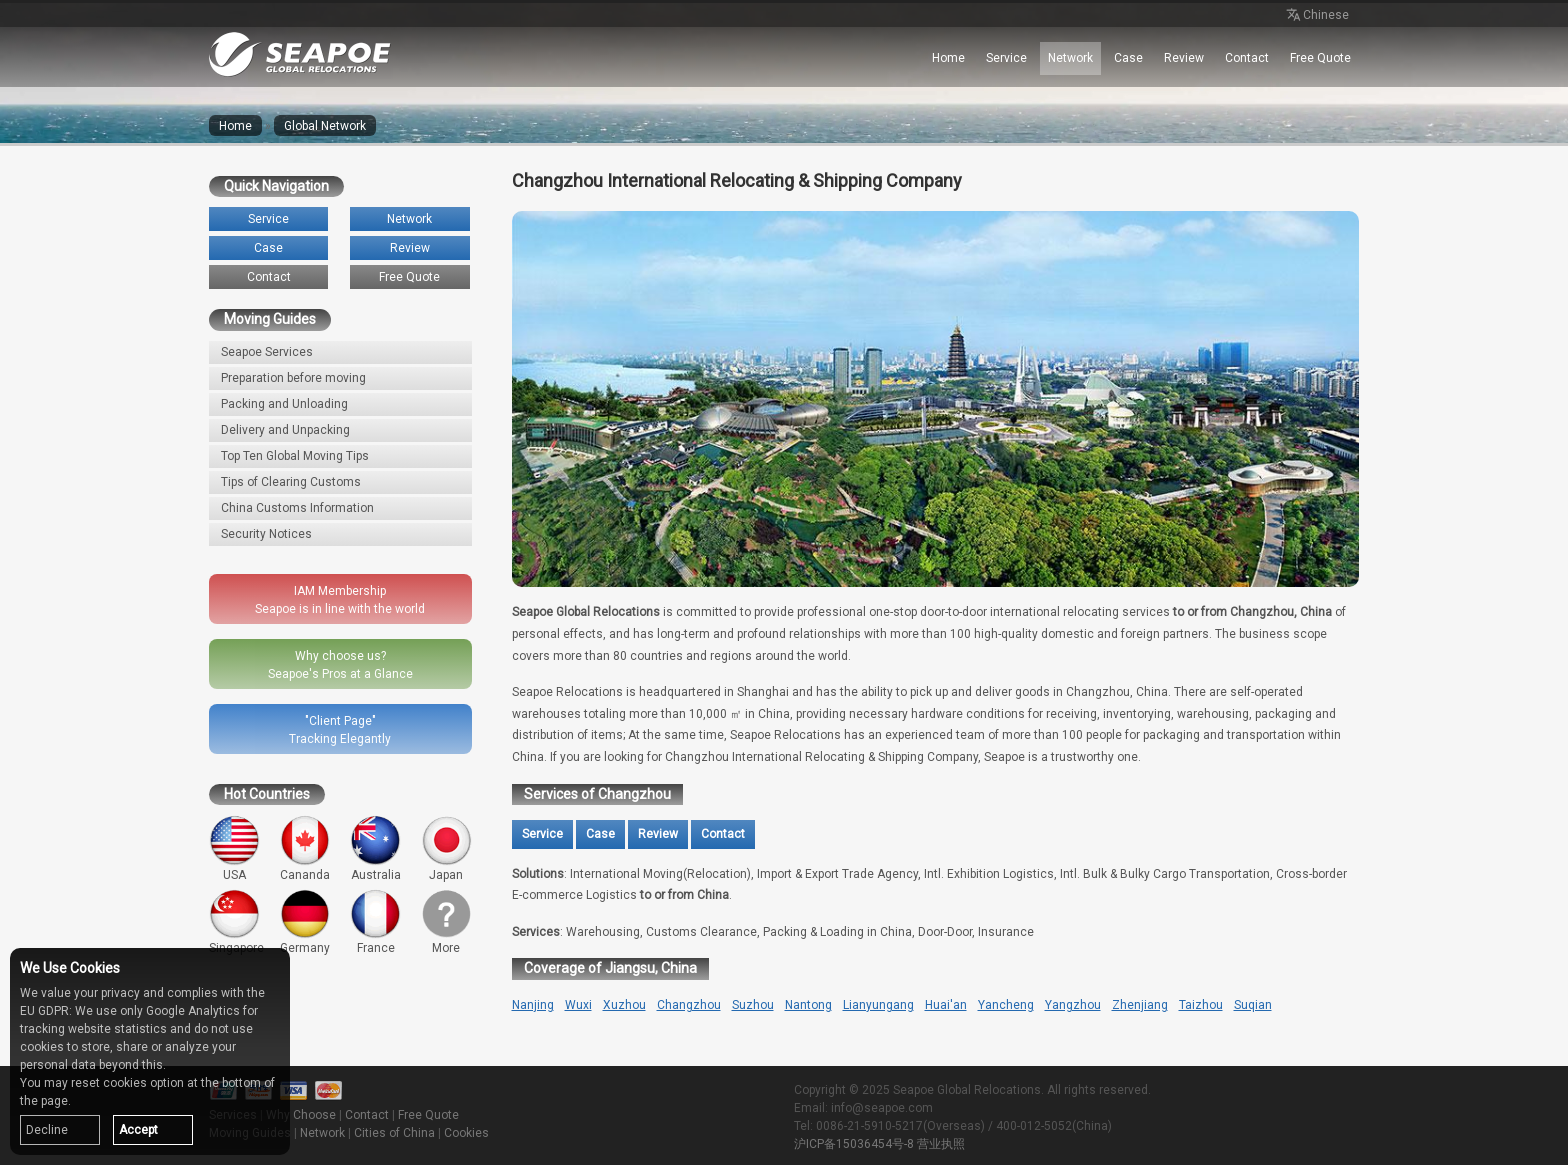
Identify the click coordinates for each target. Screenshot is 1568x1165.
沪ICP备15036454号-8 (854, 1144)
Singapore (236, 922)
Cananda (305, 848)
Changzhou (689, 1005)
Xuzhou (624, 1005)
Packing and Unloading (284, 404)
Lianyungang (878, 1005)
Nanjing (533, 1005)
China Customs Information (297, 508)
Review (1184, 58)
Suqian (1253, 1005)
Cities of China (394, 1133)
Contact (1247, 58)
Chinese (1316, 16)
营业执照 (941, 1144)
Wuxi (578, 1005)
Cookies (466, 1133)
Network (1070, 58)
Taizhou (1201, 1005)
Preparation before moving (293, 378)
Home (948, 58)
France (375, 922)
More (446, 922)
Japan (446, 848)
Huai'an (946, 1005)
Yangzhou (1073, 1005)
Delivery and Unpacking (285, 430)
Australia (375, 848)
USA (234, 848)
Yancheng (1006, 1005)
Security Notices (266, 534)
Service (1006, 58)
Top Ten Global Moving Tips (295, 456)
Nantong (808, 1005)
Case (1128, 58)
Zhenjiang (1140, 1005)
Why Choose (301, 1115)
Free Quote (1320, 58)
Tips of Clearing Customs (291, 482)
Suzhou (753, 1005)
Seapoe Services (267, 352)
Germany (305, 922)
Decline (47, 1130)
